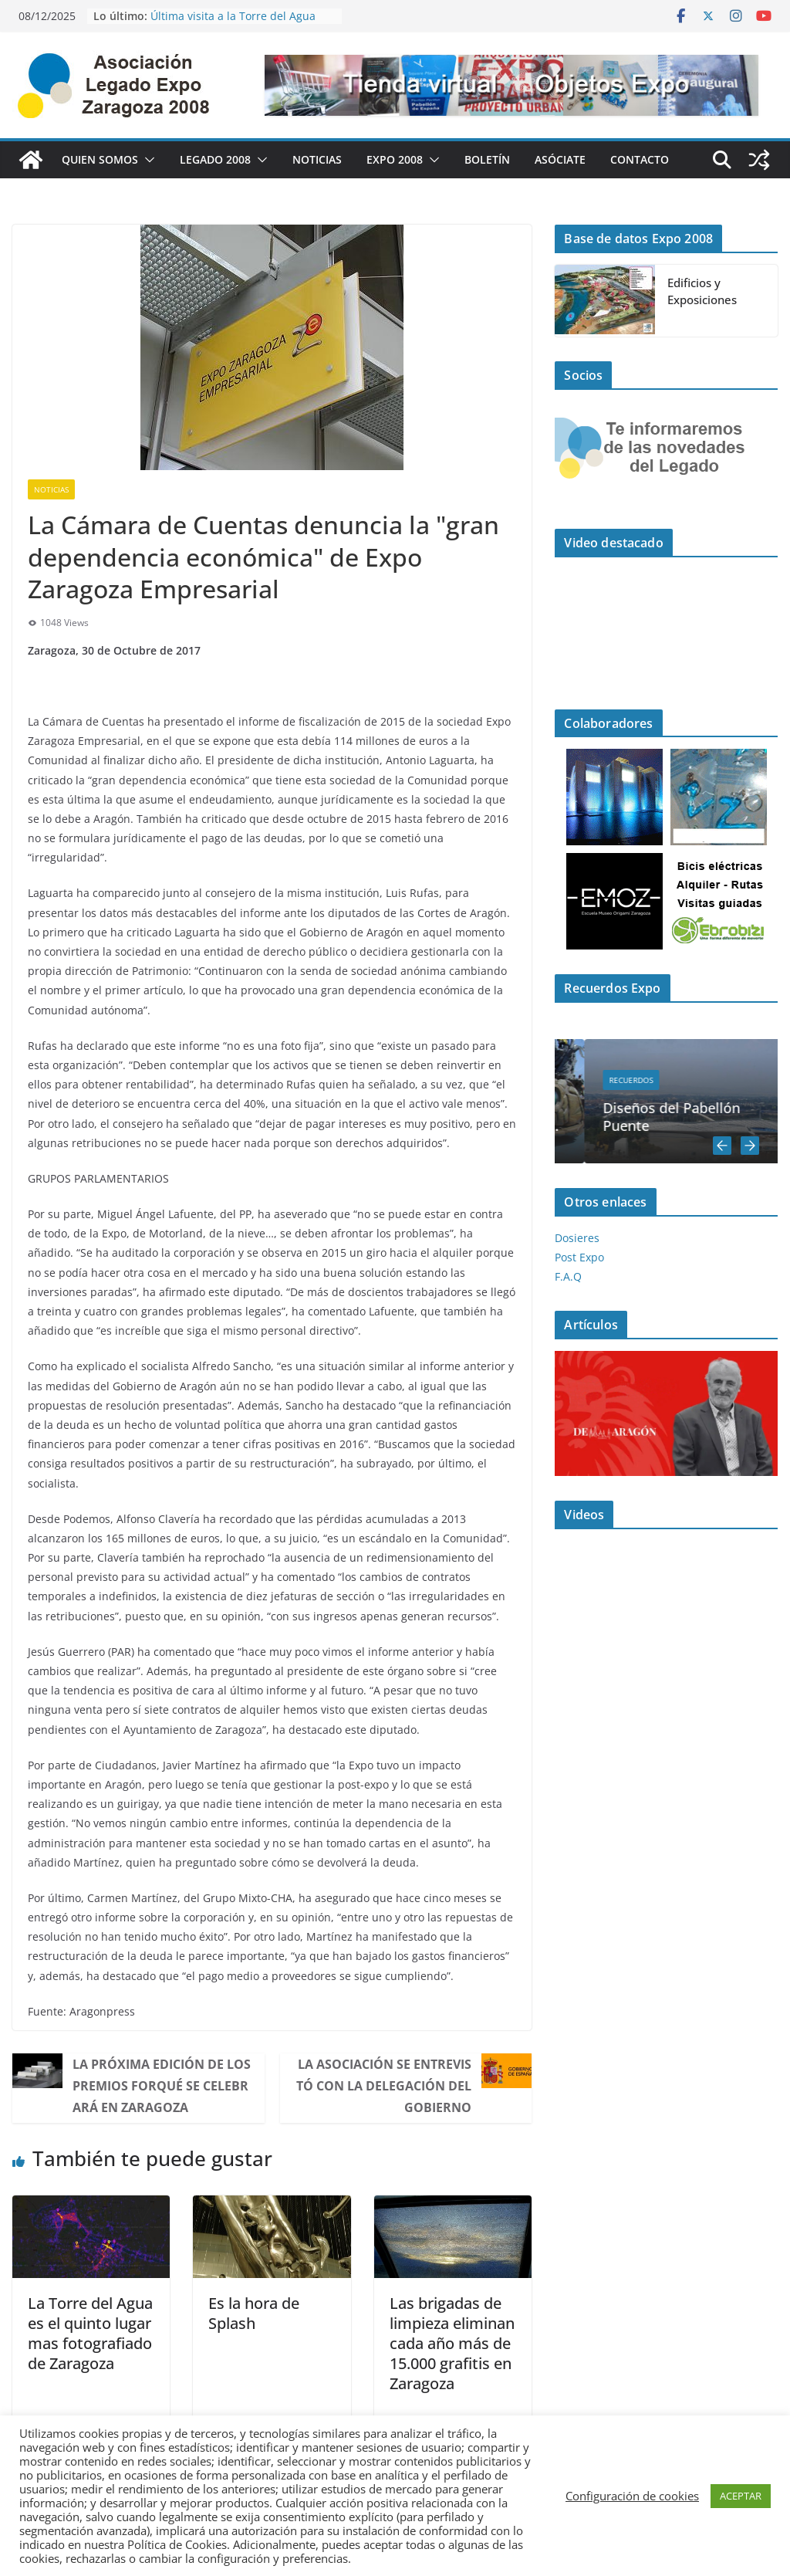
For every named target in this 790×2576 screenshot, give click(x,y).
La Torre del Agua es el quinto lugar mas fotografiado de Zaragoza (90, 2333)
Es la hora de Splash (253, 2313)
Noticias (317, 159)
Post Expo (579, 1257)
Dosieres (577, 1237)
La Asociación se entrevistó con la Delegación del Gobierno (383, 2086)
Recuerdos (665, 1080)
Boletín (487, 159)
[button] (146, 160)
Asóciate (560, 159)
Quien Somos (100, 159)
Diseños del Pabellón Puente (706, 1116)
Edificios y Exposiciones (702, 291)
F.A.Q (568, 1276)
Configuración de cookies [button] (632, 2496)
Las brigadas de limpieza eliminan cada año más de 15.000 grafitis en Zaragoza (452, 2343)
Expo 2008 (394, 159)
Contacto (639, 159)
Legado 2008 (215, 159)
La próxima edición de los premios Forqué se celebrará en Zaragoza (162, 2086)
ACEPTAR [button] (740, 2496)
